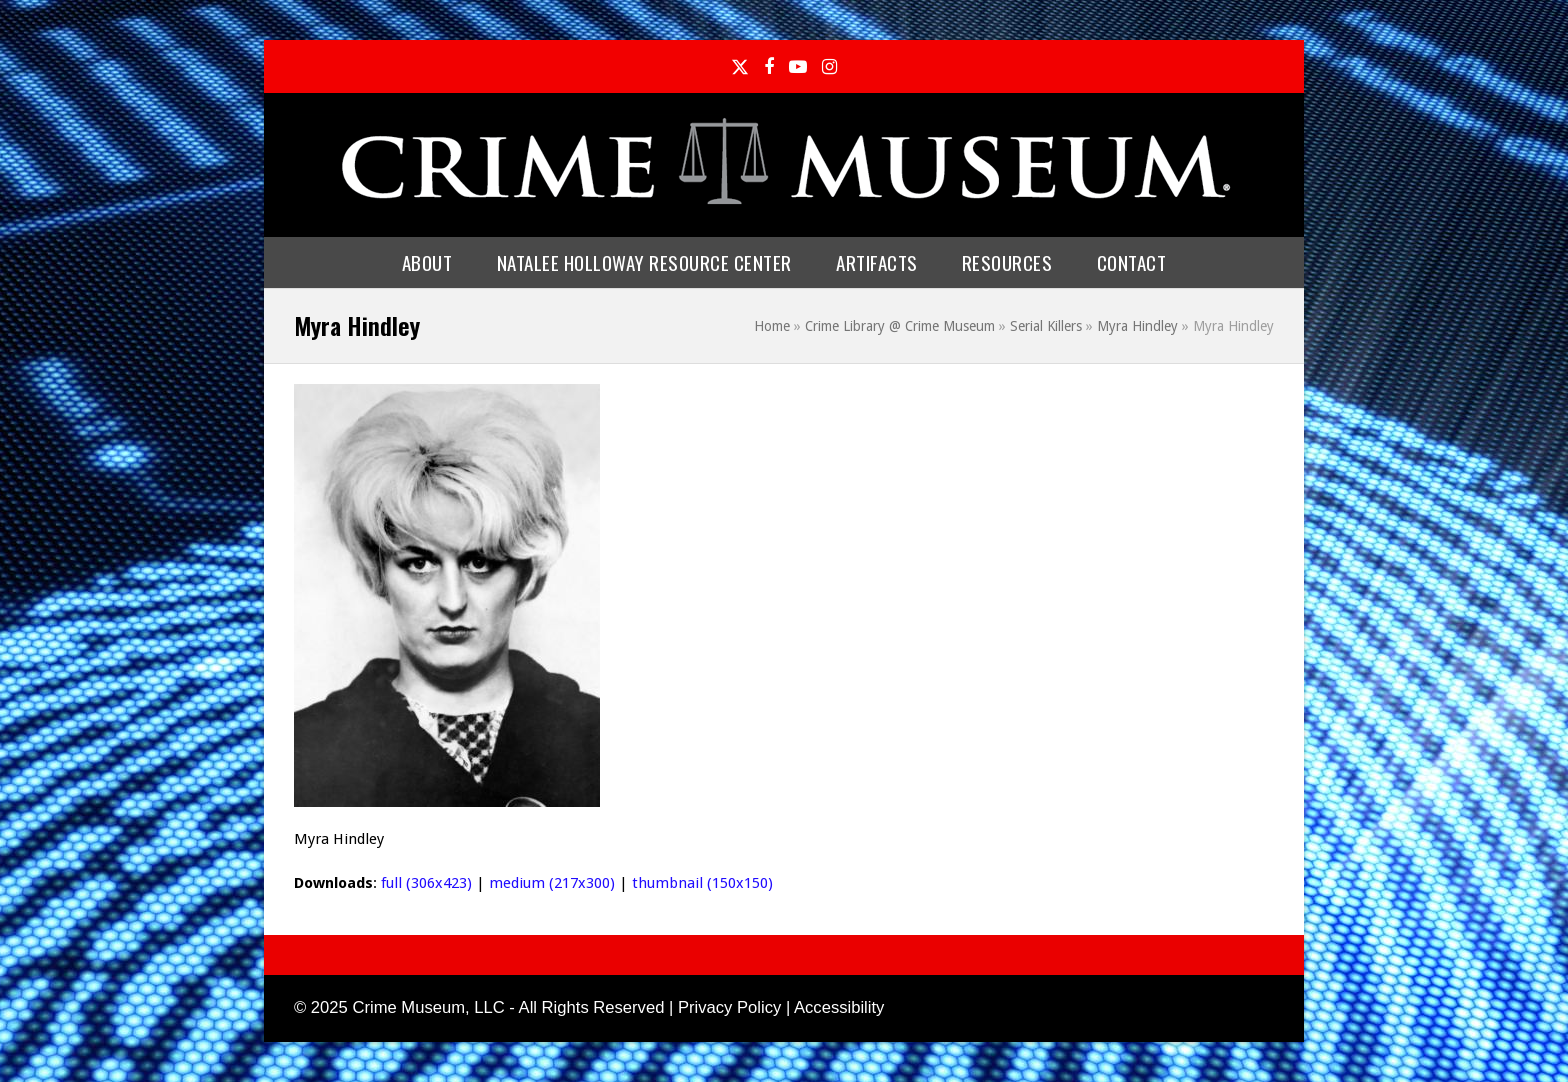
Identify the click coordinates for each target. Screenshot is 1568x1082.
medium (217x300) (552, 883)
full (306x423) (426, 883)
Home (772, 326)
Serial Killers (1046, 326)
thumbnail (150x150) (702, 883)
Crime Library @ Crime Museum (900, 326)
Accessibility (839, 1007)
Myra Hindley (1137, 326)
